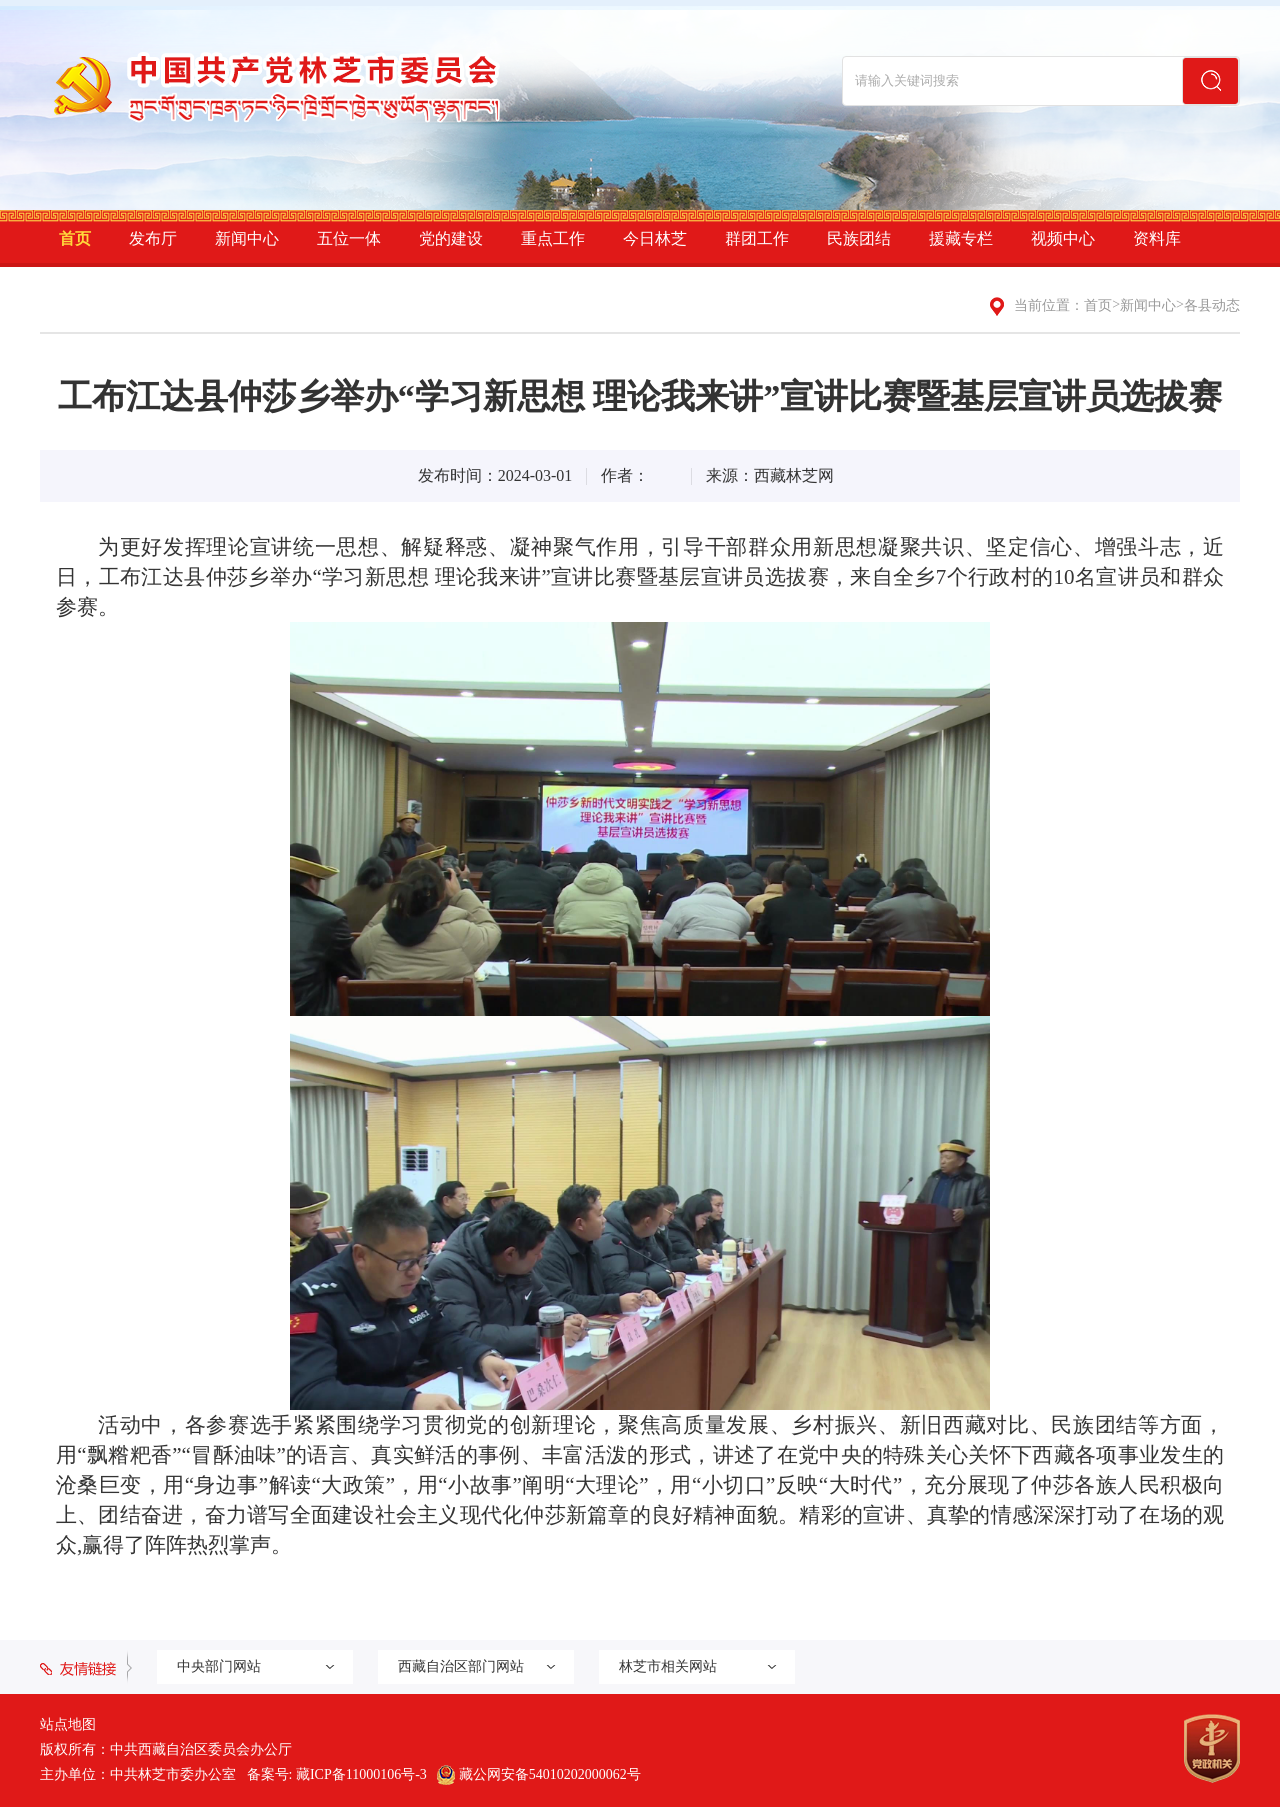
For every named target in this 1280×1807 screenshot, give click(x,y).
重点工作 (553, 238)
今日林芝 (655, 238)
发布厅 (153, 238)
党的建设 (451, 238)
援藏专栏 (961, 238)
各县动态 (1212, 305)
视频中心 (1063, 238)
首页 (75, 238)
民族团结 (859, 238)
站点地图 (68, 1724)
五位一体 (349, 238)
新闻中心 (247, 238)
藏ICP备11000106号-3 (361, 1774)
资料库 (1157, 238)
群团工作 (757, 238)
